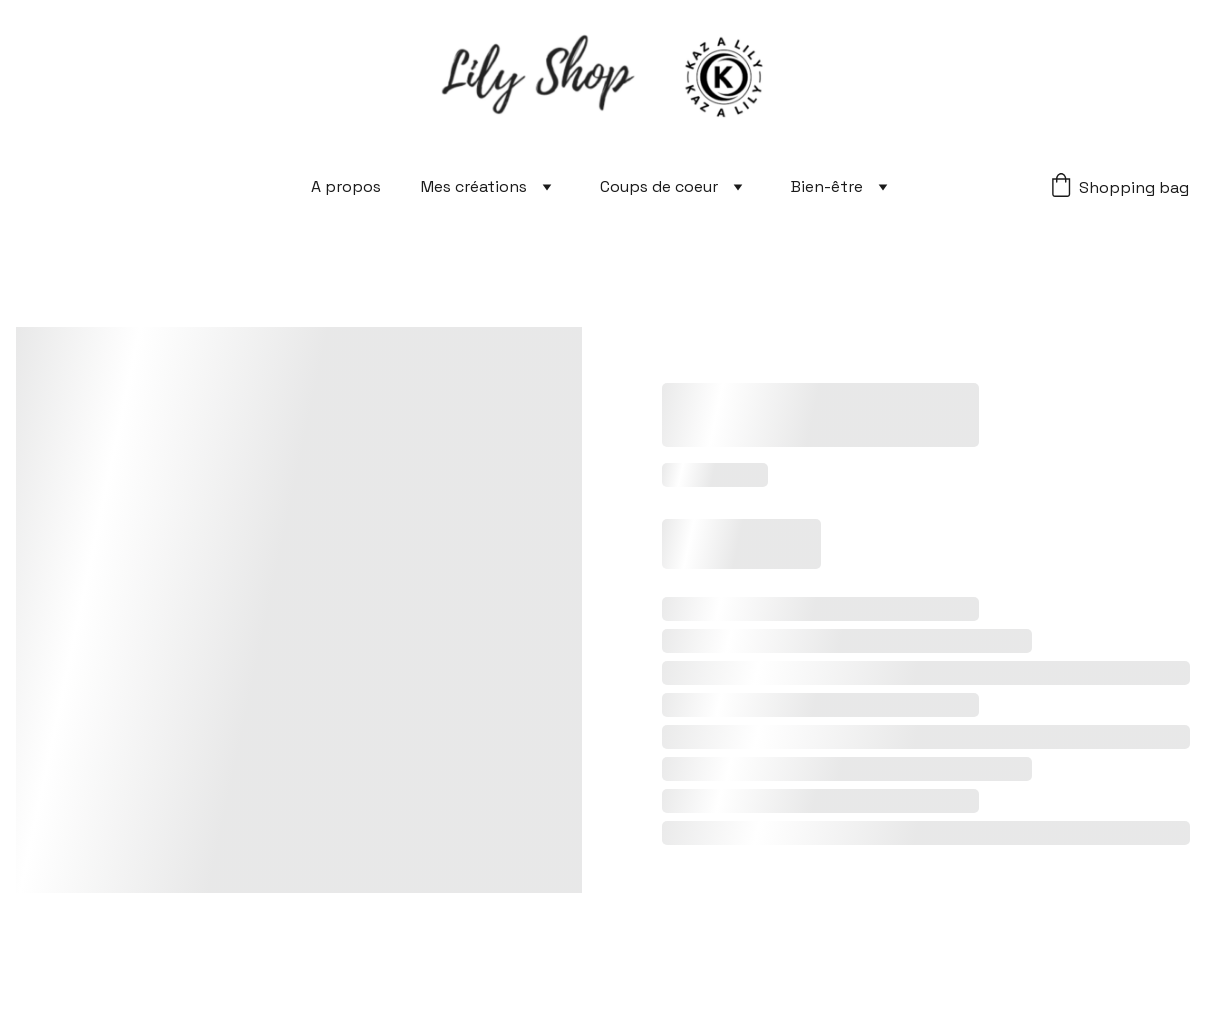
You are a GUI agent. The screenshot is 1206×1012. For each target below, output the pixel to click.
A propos (346, 186)
